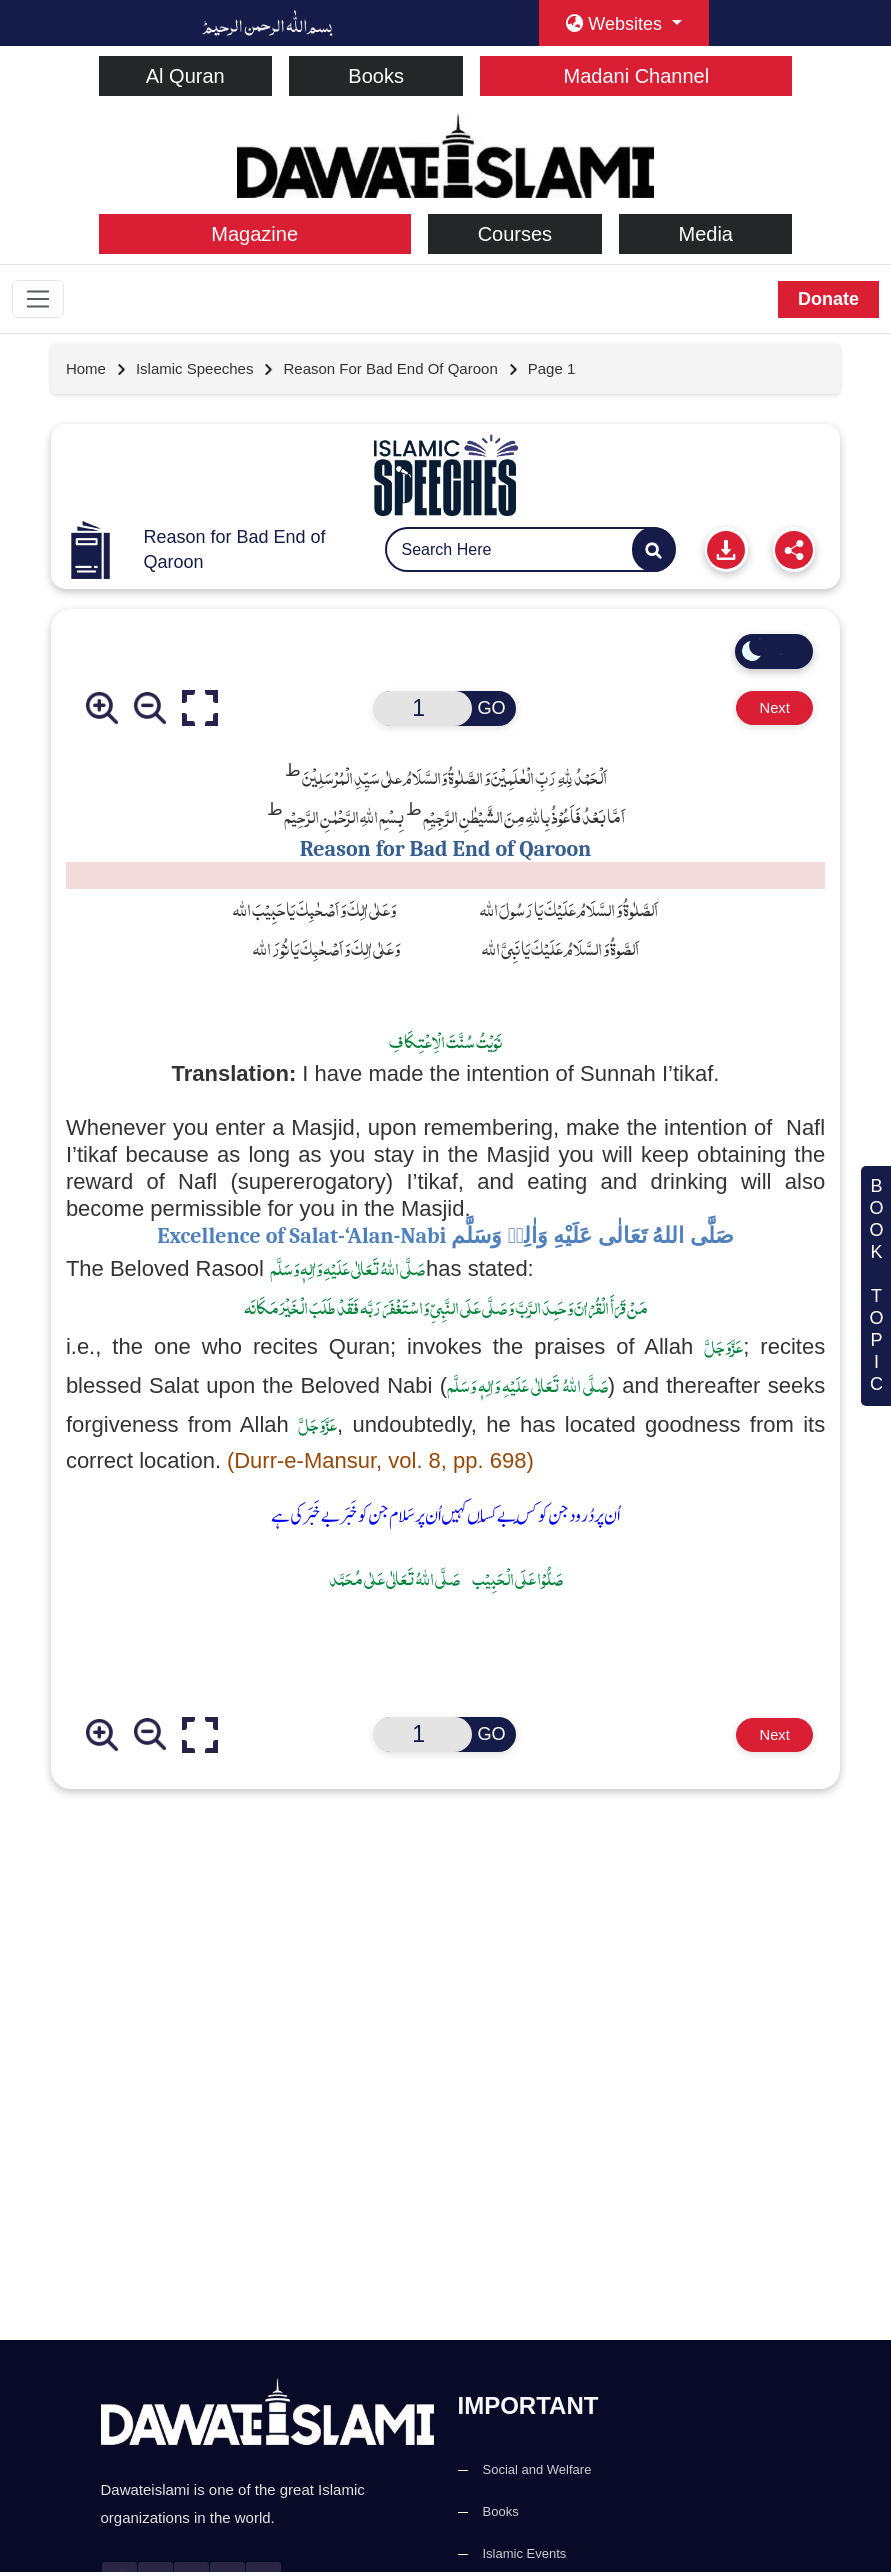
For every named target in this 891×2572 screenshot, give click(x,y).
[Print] (726, 551)
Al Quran (185, 76)
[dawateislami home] (445, 153)
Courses (515, 234)
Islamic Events (525, 2553)
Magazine (254, 234)
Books (376, 76)
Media (705, 234)
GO (488, 710)
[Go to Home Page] (96, 371)
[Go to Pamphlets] (446, 477)
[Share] (794, 551)
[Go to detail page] (205, 371)
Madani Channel (637, 76)
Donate (828, 299)
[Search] (654, 551)
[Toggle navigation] (40, 300)
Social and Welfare (537, 2469)
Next (763, 710)
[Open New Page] (419, 710)
